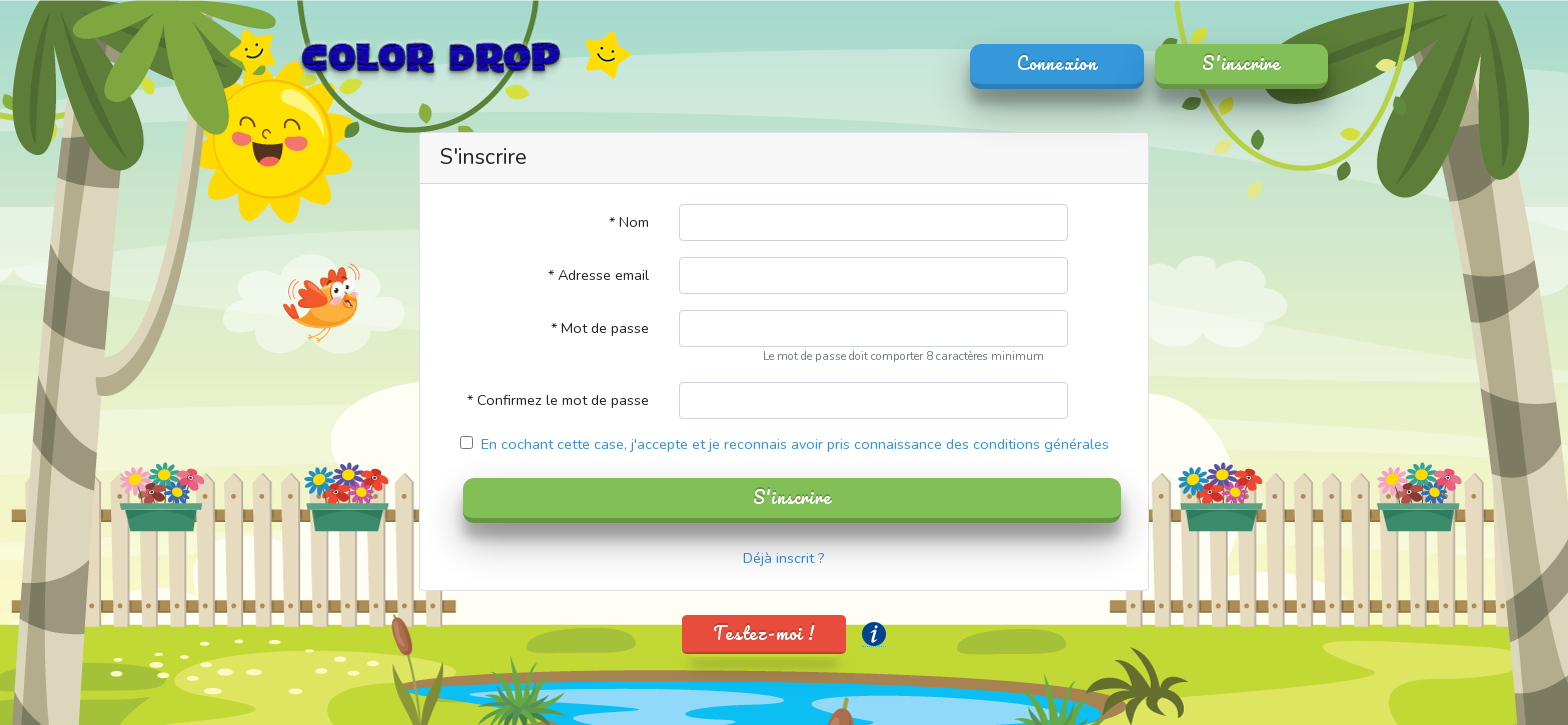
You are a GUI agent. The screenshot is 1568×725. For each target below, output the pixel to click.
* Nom (629, 222)
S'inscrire (1241, 63)
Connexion (1057, 63)
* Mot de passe (600, 328)
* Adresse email (598, 275)
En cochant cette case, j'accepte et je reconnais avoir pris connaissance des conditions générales (793, 444)
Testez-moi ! (764, 633)
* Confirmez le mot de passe (558, 400)
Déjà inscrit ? (784, 558)
